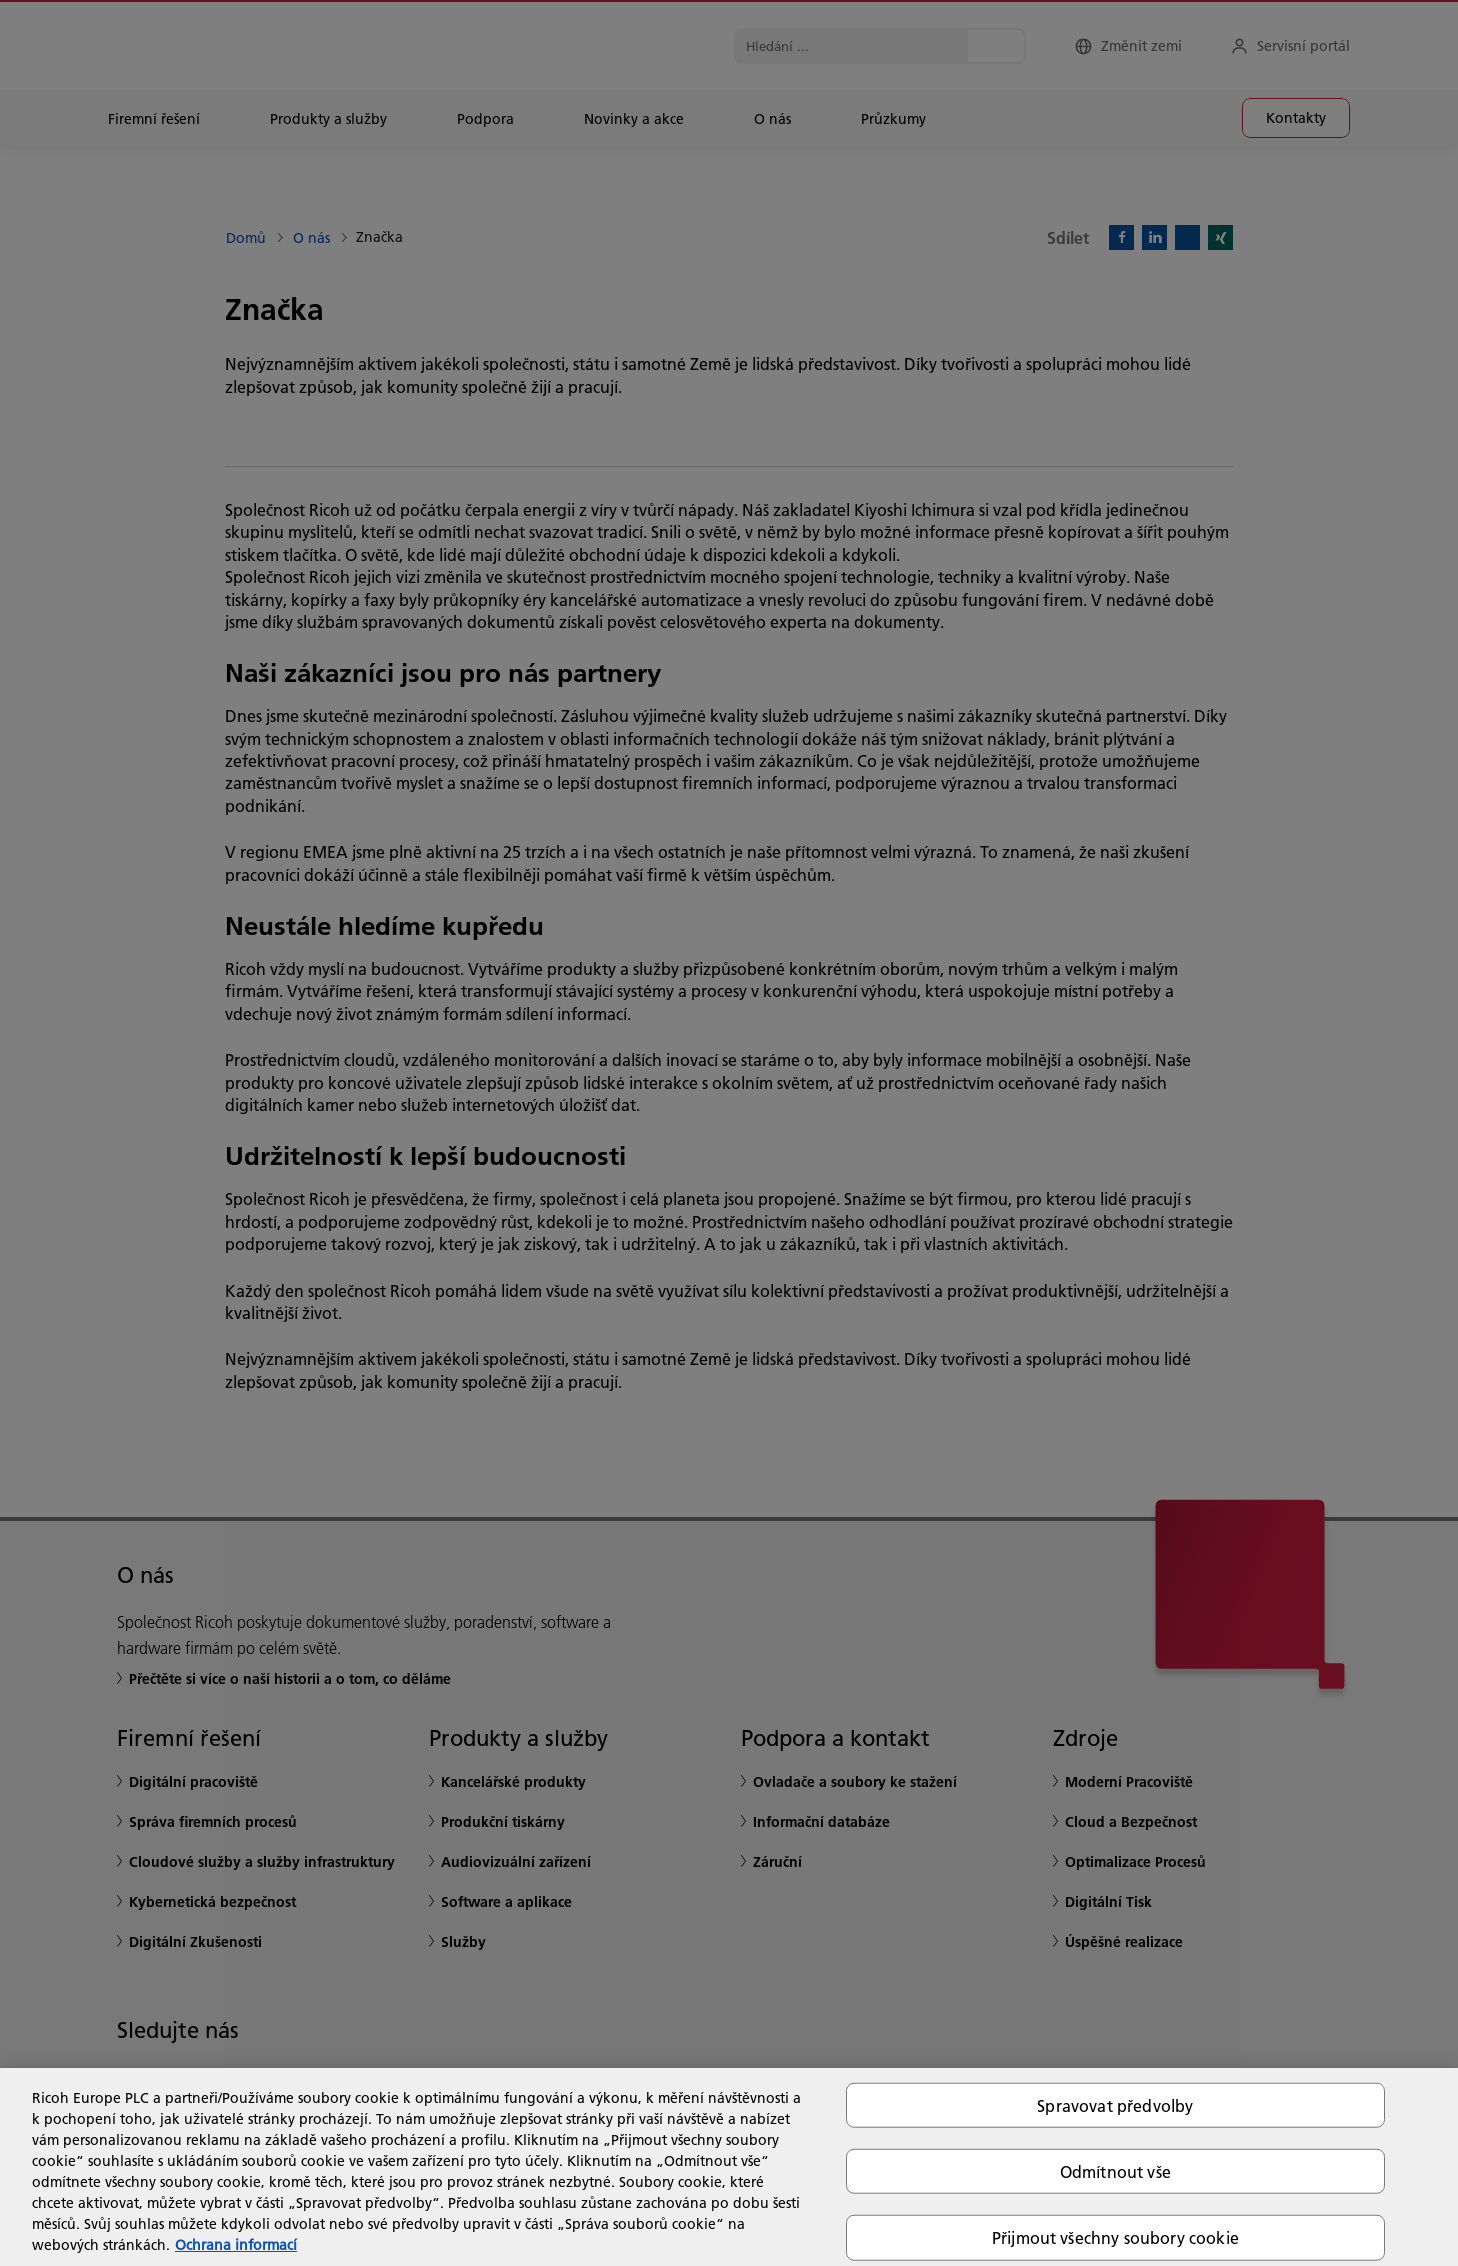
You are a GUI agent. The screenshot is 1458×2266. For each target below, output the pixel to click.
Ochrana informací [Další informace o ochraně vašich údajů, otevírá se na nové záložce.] (236, 2245)
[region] (729, 2167)
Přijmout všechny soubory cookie (1115, 2237)
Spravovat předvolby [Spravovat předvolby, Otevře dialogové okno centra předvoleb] (1115, 2105)
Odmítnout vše (1115, 2171)
